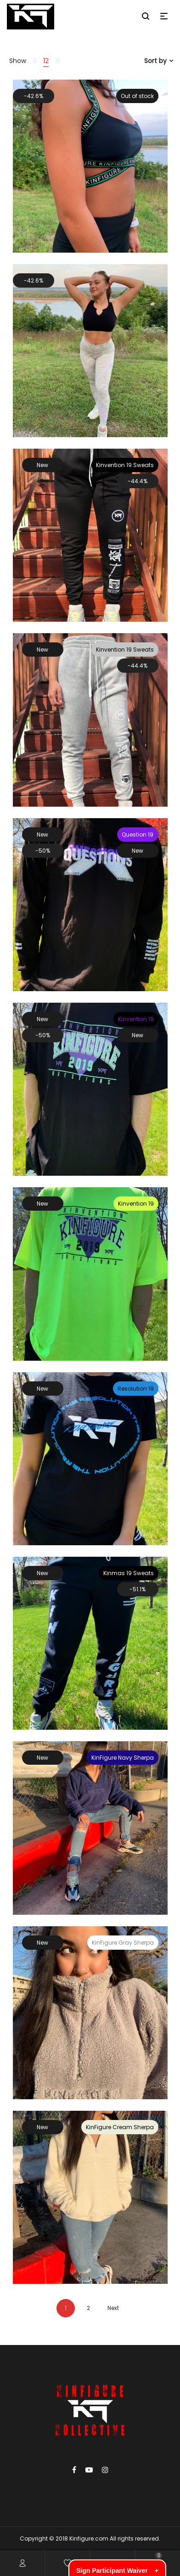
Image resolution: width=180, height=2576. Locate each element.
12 (46, 60)
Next (113, 2308)
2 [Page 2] (88, 2308)
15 (58, 60)
